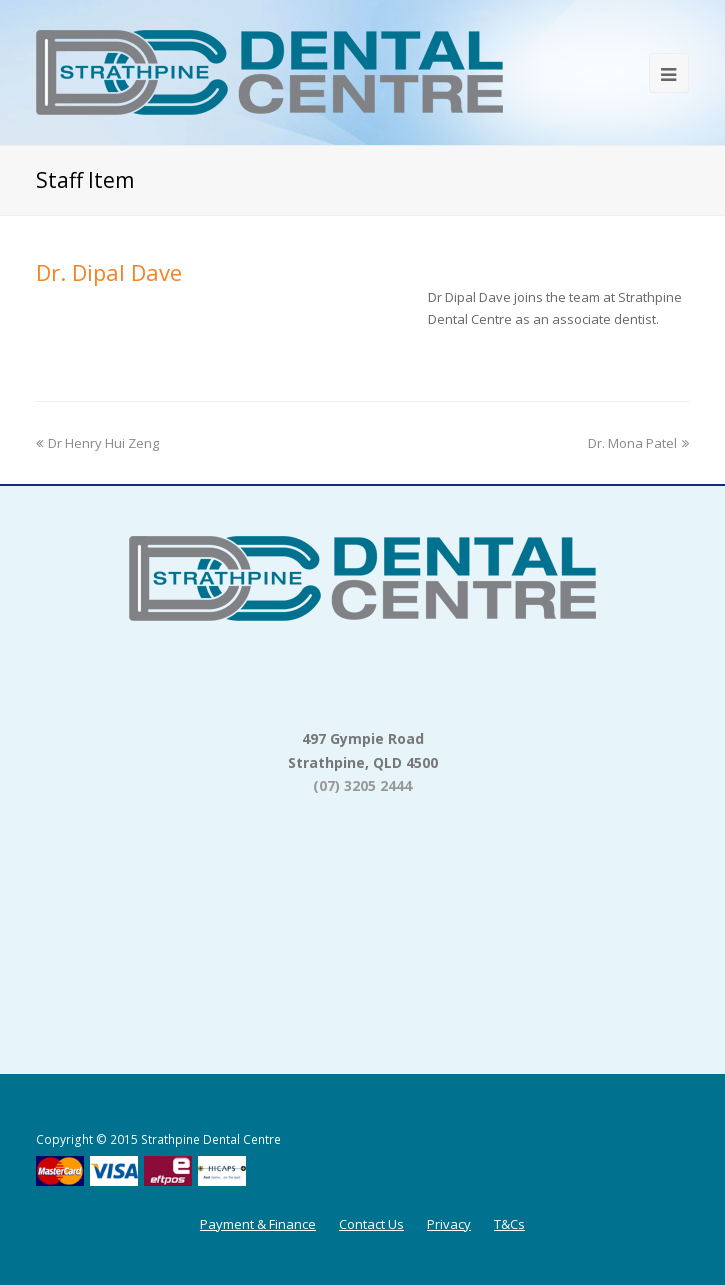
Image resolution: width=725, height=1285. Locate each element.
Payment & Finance (258, 1224)
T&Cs (509, 1224)
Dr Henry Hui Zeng (97, 443)
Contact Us (371, 1224)
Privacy (449, 1224)
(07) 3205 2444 (362, 785)
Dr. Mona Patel (638, 443)
